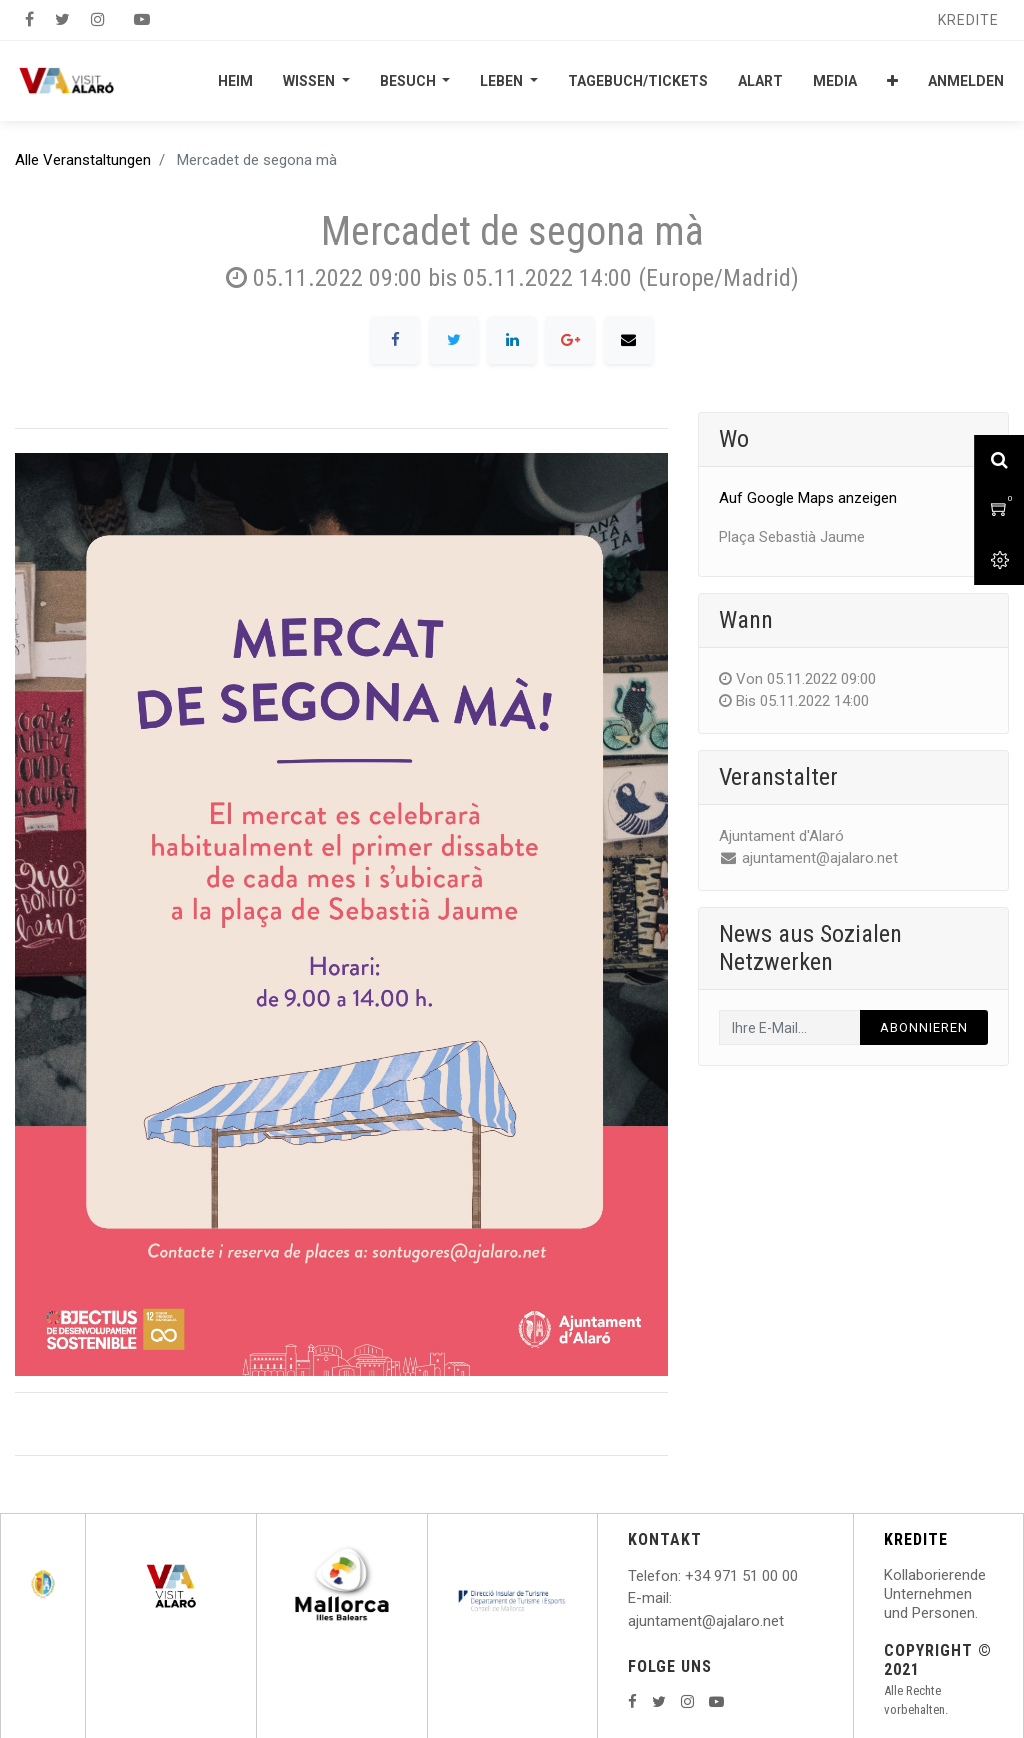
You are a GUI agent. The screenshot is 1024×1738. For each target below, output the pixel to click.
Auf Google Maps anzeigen (808, 498)
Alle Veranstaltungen (83, 160)
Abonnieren (924, 1027)
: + (686, 1576)
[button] (892, 81)
